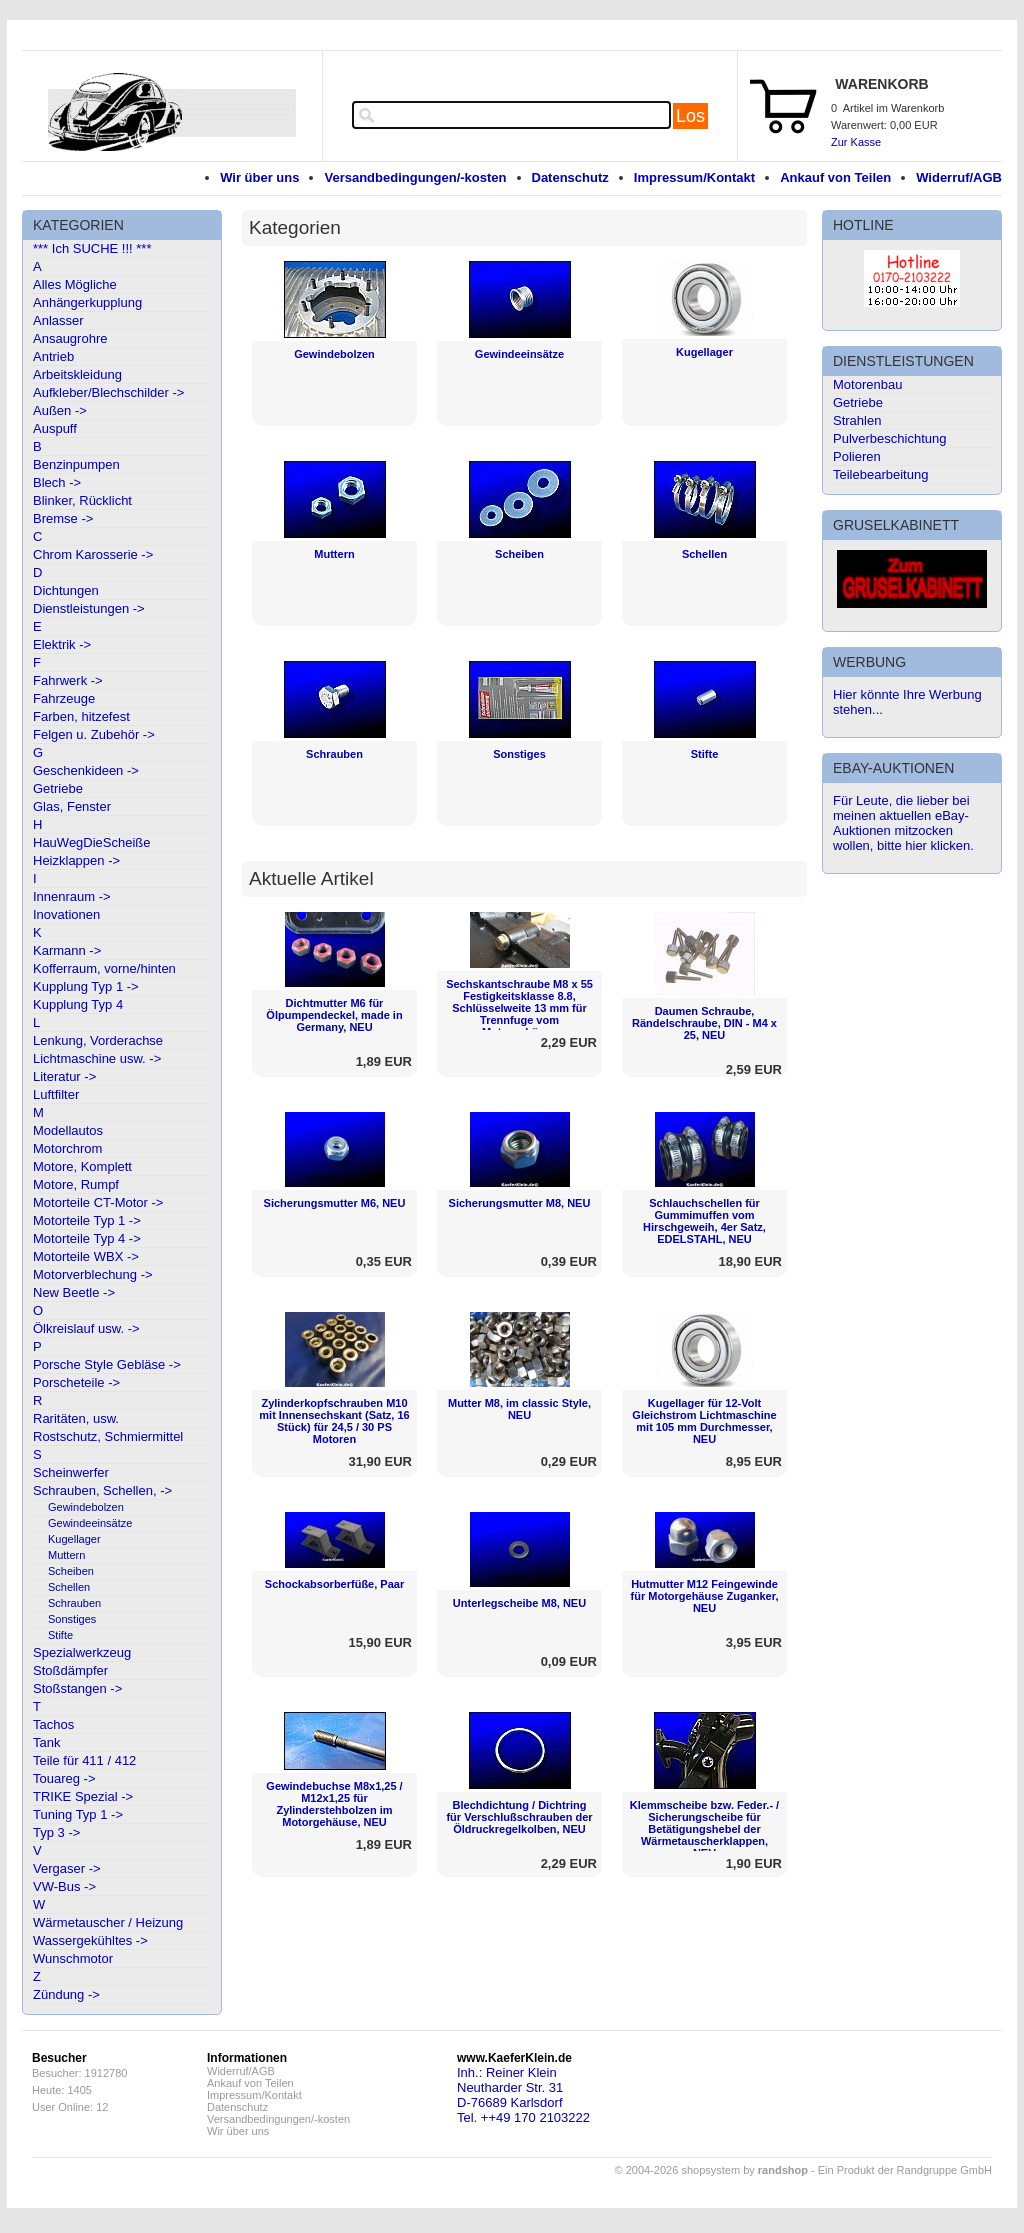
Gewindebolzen (86, 1507)
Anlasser (58, 320)
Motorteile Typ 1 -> (87, 1220)
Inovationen (66, 914)
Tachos (53, 1724)
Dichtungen (66, 590)
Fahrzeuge (64, 698)
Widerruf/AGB (959, 177)
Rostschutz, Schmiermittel (108, 1436)
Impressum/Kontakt (694, 177)
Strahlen (857, 420)
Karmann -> (67, 950)
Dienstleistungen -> (89, 608)
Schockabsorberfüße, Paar (334, 1584)
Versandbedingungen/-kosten (415, 177)
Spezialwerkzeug (82, 1652)
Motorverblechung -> (93, 1274)
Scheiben (71, 1571)
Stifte (60, 1635)
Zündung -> (66, 1994)
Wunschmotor (73, 1958)
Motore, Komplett (82, 1166)
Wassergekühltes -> (90, 1940)
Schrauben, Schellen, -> (102, 1490)
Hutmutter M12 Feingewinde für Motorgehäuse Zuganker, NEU (705, 1596)
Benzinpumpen (76, 464)
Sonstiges (72, 1619)
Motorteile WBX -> (86, 1256)
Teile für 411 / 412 (84, 1760)
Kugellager (74, 1539)
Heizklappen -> (76, 860)
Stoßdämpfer (70, 1670)
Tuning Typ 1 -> (78, 1814)
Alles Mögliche (75, 284)
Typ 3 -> (56, 1832)
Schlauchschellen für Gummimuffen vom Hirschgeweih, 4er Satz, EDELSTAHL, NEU (704, 1221)
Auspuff (55, 428)
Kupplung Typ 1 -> (86, 986)
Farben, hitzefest (81, 716)
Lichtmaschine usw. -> (97, 1058)
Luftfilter (56, 1094)
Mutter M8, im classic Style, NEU (519, 1409)
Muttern (66, 1555)
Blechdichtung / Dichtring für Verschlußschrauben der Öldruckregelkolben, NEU (519, 1817)
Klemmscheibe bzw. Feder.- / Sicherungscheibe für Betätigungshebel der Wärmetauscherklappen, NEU (704, 1829)
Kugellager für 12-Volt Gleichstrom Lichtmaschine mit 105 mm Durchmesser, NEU (704, 1421)
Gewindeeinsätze (90, 1523)
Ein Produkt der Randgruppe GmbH (905, 2170)
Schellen (69, 1587)
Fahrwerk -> (68, 680)
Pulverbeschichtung (889, 438)
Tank (46, 1742)
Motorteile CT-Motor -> (98, 1202)
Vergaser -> (67, 1868)
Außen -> (60, 410)
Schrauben (74, 1603)
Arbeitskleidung (77, 374)
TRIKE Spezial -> (83, 1796)
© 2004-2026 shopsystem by (711, 2170)
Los (690, 116)
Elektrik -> (62, 644)
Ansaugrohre (70, 338)
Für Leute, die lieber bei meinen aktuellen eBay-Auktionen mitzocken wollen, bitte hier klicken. (903, 823)
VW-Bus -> (64, 1886)
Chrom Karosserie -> (93, 554)
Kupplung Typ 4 (78, 1004)
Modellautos (68, 1130)
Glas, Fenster (72, 806)
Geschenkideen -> (86, 770)
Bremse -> (63, 518)
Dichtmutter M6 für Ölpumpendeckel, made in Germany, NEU (334, 1015)
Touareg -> (64, 1778)
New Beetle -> (74, 1292)
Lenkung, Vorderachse (98, 1040)
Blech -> (57, 482)
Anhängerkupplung (87, 302)
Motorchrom (67, 1148)
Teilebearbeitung (880, 474)
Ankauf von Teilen (835, 177)
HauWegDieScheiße (92, 842)
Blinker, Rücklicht (82, 500)
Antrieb (53, 356)
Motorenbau (867, 384)
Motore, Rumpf (76, 1184)
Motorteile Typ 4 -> (87, 1238)
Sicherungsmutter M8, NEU (520, 1203)
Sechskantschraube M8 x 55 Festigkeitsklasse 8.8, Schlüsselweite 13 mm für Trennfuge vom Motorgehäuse (519, 1008)
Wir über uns (259, 177)
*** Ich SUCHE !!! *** (92, 248)
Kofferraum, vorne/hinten (104, 968)
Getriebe (58, 788)
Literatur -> (64, 1076)
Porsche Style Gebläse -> (107, 1364)
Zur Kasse (856, 142)
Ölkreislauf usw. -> (86, 1328)
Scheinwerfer (71, 1472)
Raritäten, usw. (76, 1418)
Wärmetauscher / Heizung (108, 1922)
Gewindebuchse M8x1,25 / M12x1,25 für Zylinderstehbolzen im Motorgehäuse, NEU (334, 1804)
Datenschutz (570, 177)
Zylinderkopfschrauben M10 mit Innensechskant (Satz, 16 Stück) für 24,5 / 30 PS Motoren (334, 1421)
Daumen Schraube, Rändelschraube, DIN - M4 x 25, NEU (704, 1023)
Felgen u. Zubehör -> (94, 734)
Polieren (857, 456)
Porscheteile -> (76, 1382)
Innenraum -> (72, 896)
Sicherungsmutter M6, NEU (335, 1203)
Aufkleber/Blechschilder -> (108, 392)
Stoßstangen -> (77, 1688)
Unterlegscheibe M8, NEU (519, 1603)
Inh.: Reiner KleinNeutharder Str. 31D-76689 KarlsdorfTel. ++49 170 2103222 (523, 2095)
